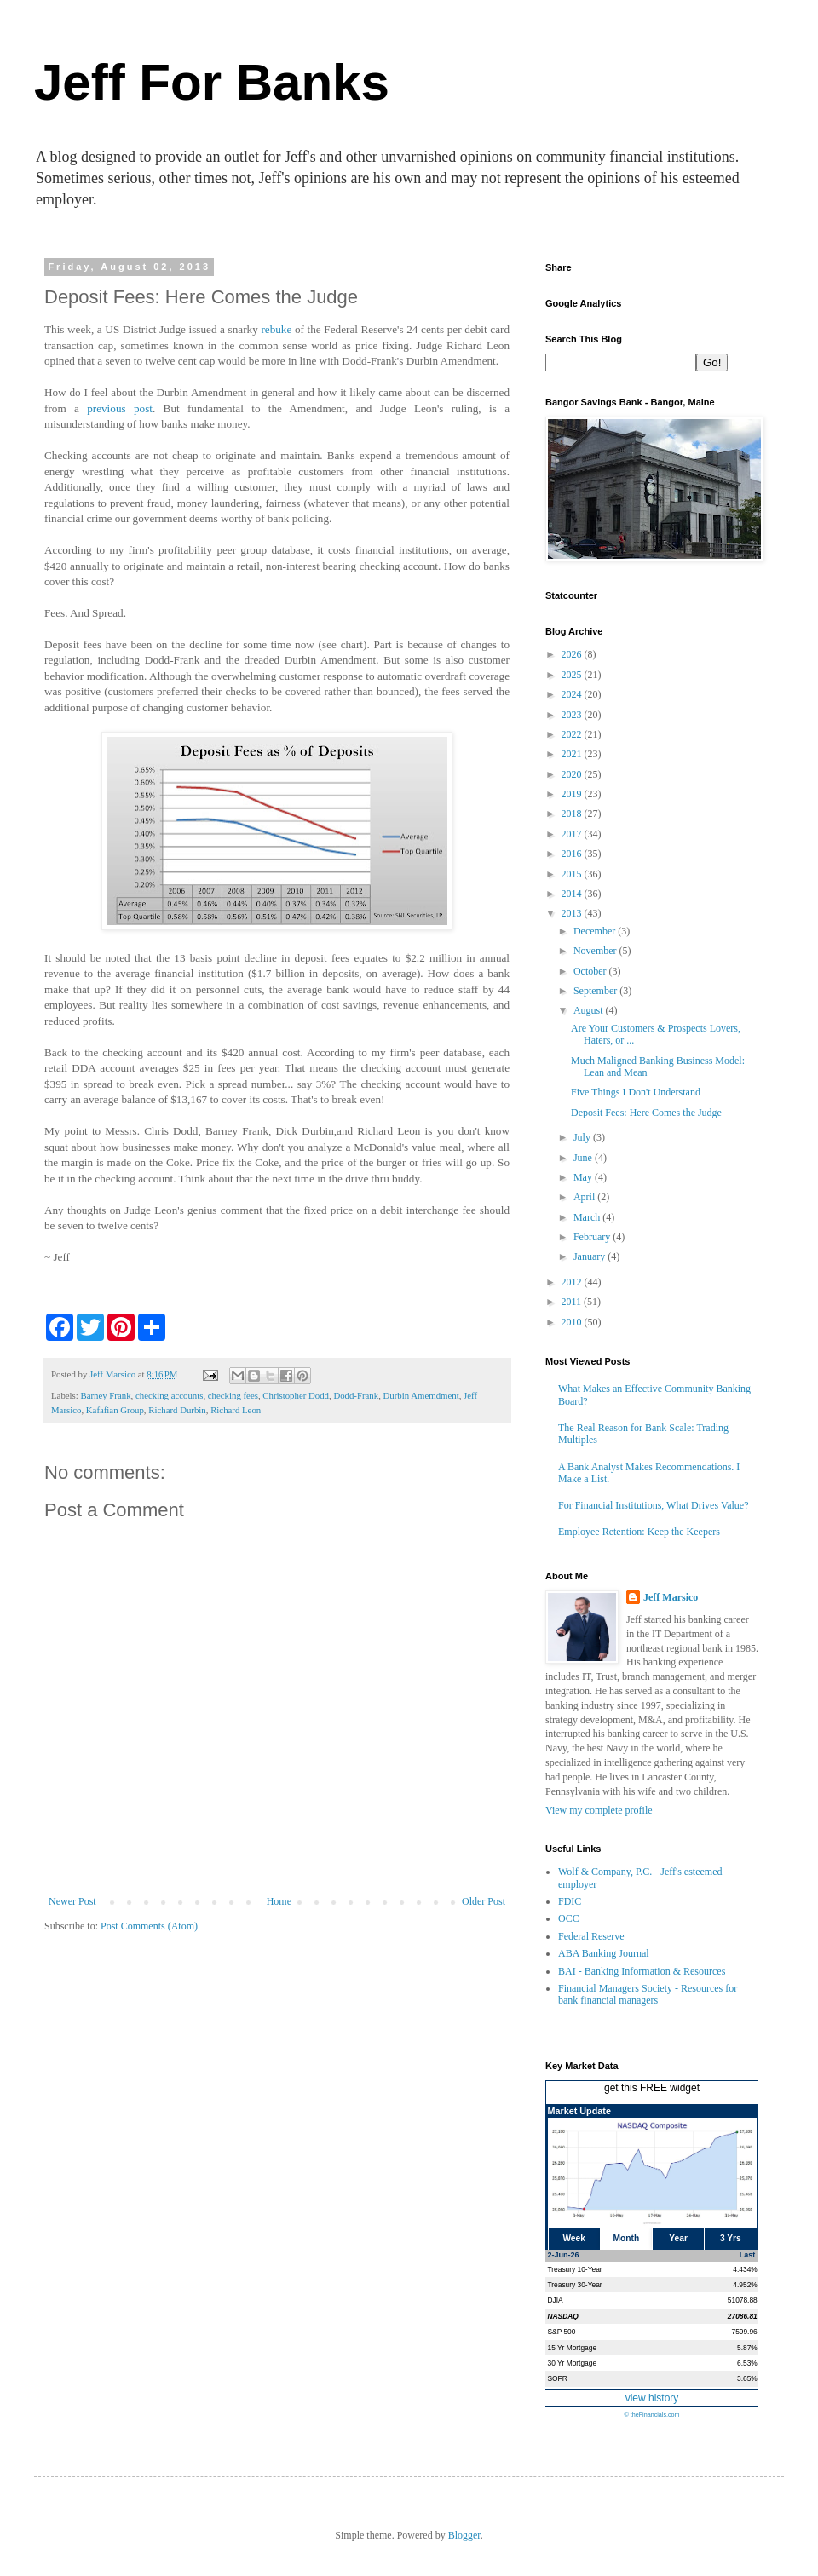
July (583, 1137)
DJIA (555, 2300)
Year (678, 2238)
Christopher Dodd (295, 1395)
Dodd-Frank (355, 1395)
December (595, 931)
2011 (573, 1302)
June (584, 1158)
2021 (573, 754)
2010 (573, 1322)
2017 (573, 834)
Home (279, 1901)
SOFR (557, 2378)
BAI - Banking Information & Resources (641, 1971)
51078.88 (743, 2300)
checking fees (233, 1395)
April (585, 1197)
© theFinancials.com (651, 2415)
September (596, 991)
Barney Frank (105, 1395)
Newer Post (72, 1901)
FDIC (569, 1901)
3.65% (747, 2378)
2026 (573, 654)
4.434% (745, 2269)
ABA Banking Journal (603, 1953)
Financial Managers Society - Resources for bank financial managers (647, 1994)
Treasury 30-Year (575, 2284)
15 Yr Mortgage (572, 2347)
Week (573, 2238)
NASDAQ (563, 2316)
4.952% (745, 2284)
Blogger (464, 2535)
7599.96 (744, 2331)
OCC (568, 1918)
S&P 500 (562, 2331)
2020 (573, 774)
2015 (573, 874)
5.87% (747, 2347)
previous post (120, 408)
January (590, 1256)
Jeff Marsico (670, 1597)
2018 (573, 813)
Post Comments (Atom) (149, 1926)
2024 (573, 694)
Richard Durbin (176, 1410)
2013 (573, 913)
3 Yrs (730, 2238)
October (591, 971)
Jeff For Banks (211, 82)
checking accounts (169, 1395)
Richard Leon (235, 1410)
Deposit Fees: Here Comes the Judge (646, 1112)
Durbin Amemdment (421, 1395)
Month (627, 2238)
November (596, 951)
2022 (573, 734)
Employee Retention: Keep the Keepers (639, 1532)
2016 (573, 854)
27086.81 (743, 2316)
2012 (573, 1282)
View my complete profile (599, 1810)
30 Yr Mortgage (572, 2363)
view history (652, 2398)
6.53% (747, 2363)
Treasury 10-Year (575, 2269)
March (587, 1217)
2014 (573, 894)
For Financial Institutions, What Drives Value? (653, 1505)
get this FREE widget (652, 2088)
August (589, 1010)
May (584, 1177)
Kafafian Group (115, 1410)
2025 (573, 675)
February (593, 1237)
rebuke (278, 329)
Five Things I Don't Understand (635, 1092)
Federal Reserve (591, 1936)
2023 (573, 715)
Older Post (483, 1901)
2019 (573, 794)
